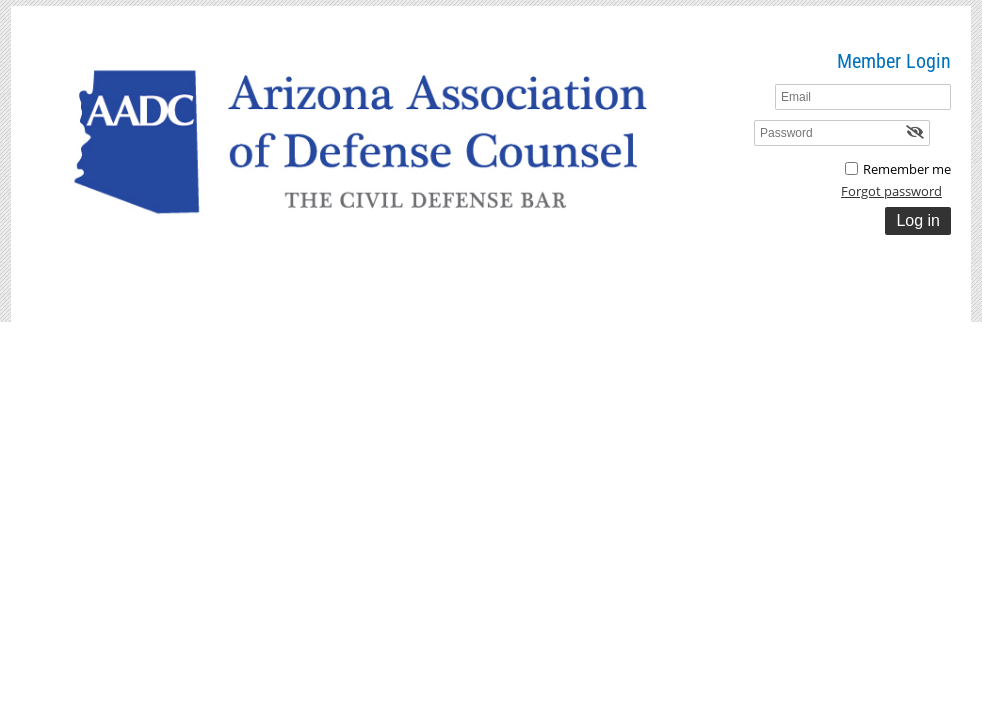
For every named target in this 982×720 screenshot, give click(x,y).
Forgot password (891, 191)
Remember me (907, 169)
